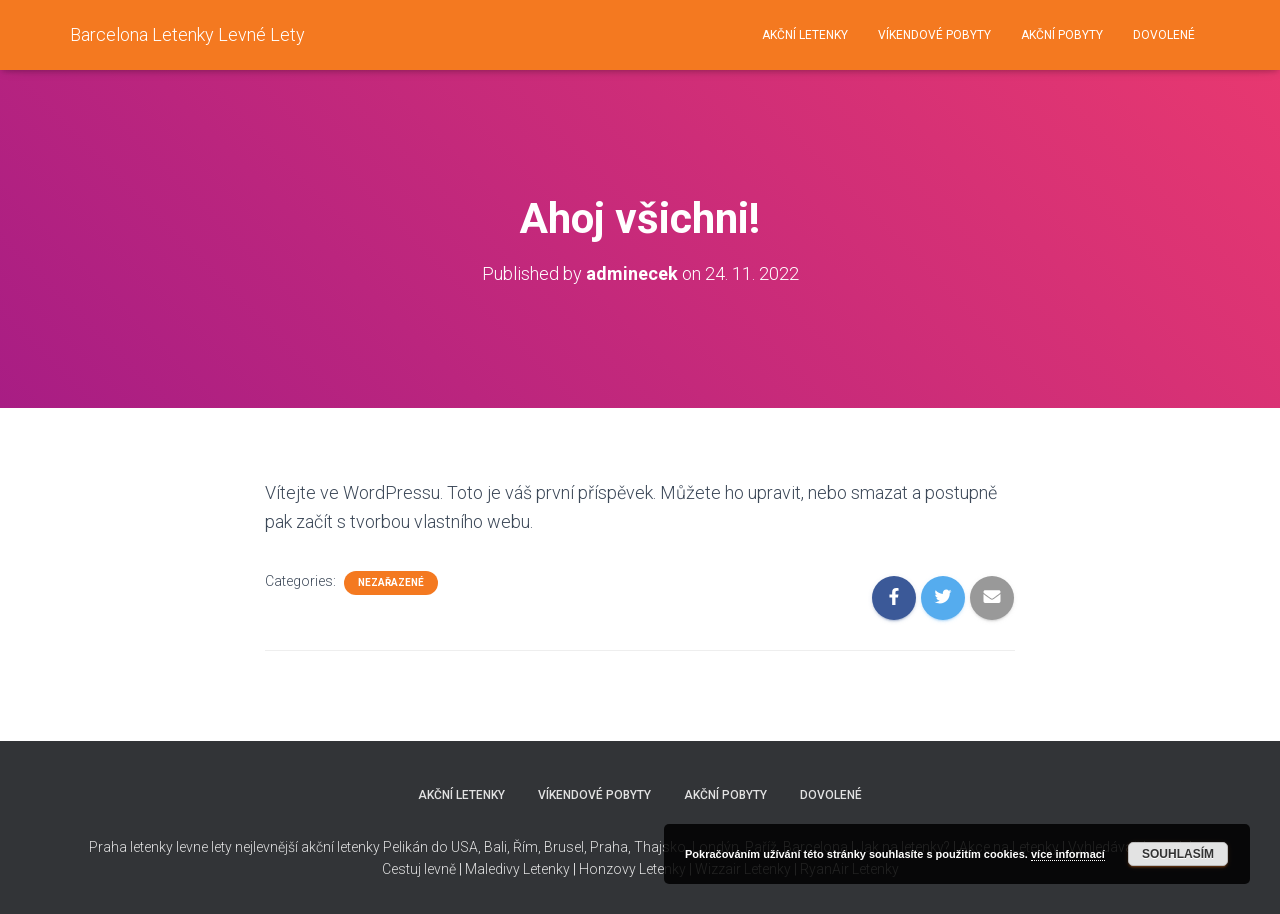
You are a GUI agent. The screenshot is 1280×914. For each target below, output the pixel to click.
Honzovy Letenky (632, 869)
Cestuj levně (419, 869)
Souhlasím (1178, 854)
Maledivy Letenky (517, 869)
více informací (1068, 854)
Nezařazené (391, 582)
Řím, (525, 847)
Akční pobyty (1062, 35)
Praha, (609, 847)
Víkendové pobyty (934, 35)
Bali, (495, 847)
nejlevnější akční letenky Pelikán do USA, (358, 847)
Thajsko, (661, 847)
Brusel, (564, 847)
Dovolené (1164, 35)
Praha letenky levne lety (160, 847)
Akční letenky (805, 35)
